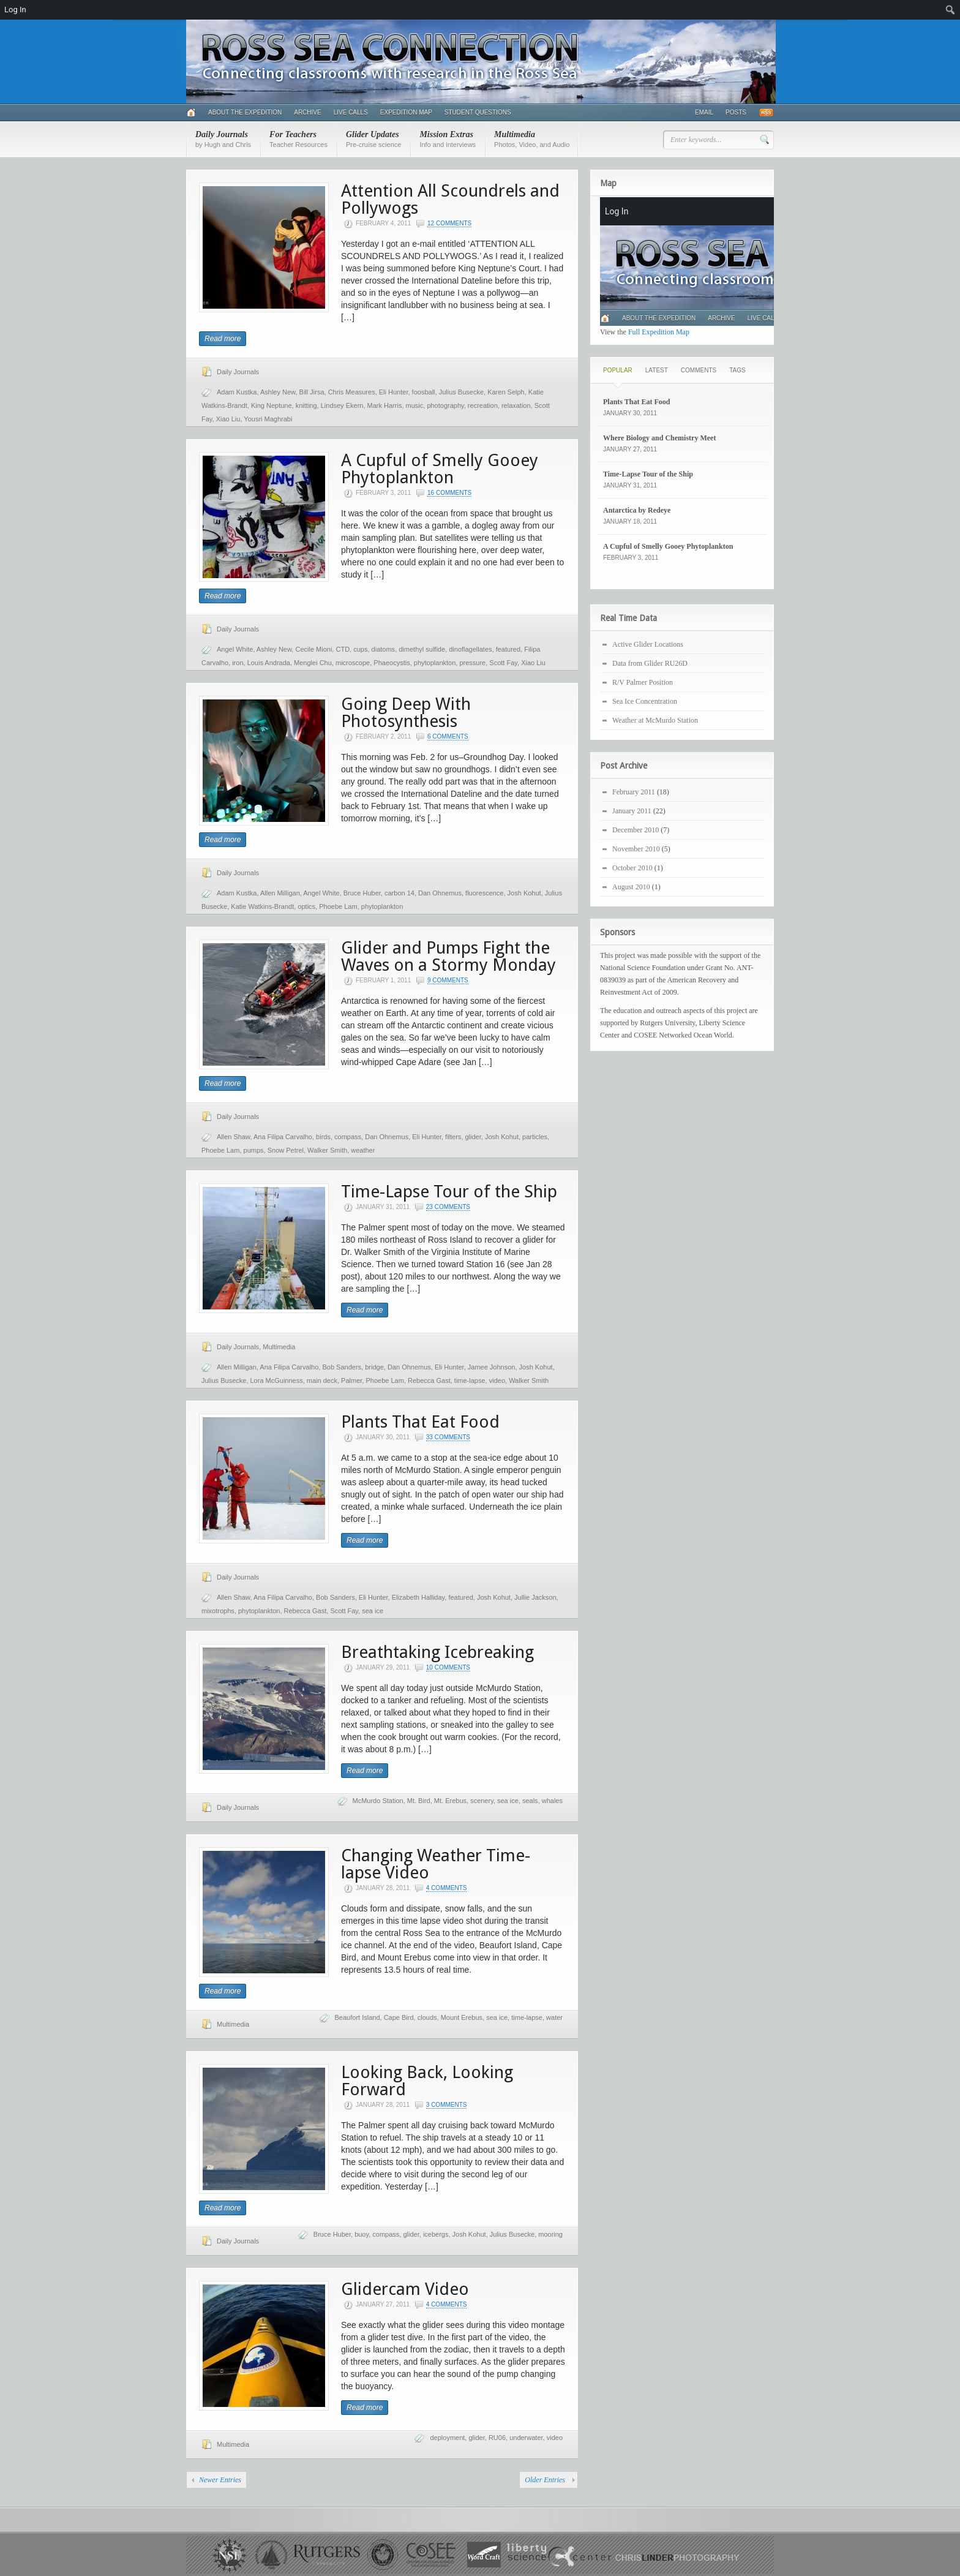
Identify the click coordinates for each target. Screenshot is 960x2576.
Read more (222, 338)
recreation (483, 405)
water (554, 2017)
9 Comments (447, 980)
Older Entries (545, 2480)
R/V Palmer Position (642, 682)
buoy (361, 2234)
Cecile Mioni (313, 649)
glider (473, 1136)
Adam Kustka (237, 392)
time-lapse (470, 1380)
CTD (343, 649)
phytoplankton (435, 662)
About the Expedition (245, 112)
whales (552, 1800)
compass (347, 1136)
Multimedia (531, 139)
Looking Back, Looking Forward (427, 2081)
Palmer (351, 1380)
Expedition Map (406, 112)
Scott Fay (503, 662)
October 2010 (632, 868)
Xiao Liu (228, 419)
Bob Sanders (341, 1367)
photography (445, 405)
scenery (481, 1800)
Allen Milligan (280, 893)
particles (534, 1136)
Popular (617, 370)
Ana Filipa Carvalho (282, 1136)
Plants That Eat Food (420, 1422)
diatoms (384, 649)
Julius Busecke (461, 392)
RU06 (497, 2437)
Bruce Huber (362, 893)
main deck (322, 1380)
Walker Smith (327, 1150)
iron (237, 662)
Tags (737, 370)
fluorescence (484, 893)
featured (508, 649)
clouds (427, 2017)
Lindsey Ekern (342, 405)
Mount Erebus (461, 2017)
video (497, 1380)
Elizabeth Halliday (418, 1597)
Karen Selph (506, 392)
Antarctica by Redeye (636, 510)
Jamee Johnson (492, 1367)
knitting (306, 405)
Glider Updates (373, 139)
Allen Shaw (233, 1136)
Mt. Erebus (450, 1800)
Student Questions (477, 112)
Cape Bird (399, 2017)
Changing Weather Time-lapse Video (435, 1864)
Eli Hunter (393, 392)
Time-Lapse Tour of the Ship (449, 1191)
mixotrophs (217, 1610)
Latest (656, 370)
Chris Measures (351, 392)
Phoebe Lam (338, 906)
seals (530, 1800)
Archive (307, 112)
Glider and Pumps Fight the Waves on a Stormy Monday (448, 956)
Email (704, 112)
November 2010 (636, 849)
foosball (423, 392)
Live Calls (351, 112)
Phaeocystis (391, 662)
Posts (736, 112)
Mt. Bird (418, 1800)
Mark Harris (384, 405)
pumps (254, 1150)
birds (323, 1136)
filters (453, 1136)
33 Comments (448, 1437)
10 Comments (448, 1667)
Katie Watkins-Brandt (262, 906)
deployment (447, 2437)
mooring (550, 2234)
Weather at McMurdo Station (655, 720)
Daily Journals (223, 139)
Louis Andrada (268, 662)
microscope (353, 662)
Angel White (235, 649)
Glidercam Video (405, 2289)
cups (360, 649)
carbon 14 (399, 893)
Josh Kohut (524, 893)
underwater (525, 2437)
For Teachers (298, 139)
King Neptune (271, 405)
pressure (472, 662)
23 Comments (448, 1206)
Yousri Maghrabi (268, 419)
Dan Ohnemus (440, 893)
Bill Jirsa (311, 392)
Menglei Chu (313, 662)
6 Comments (447, 736)
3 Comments (446, 2104)
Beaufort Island (357, 2017)
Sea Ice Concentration (644, 701)
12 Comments (449, 223)
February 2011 (633, 792)
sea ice (372, 1610)
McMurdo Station (378, 1800)
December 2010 (635, 830)
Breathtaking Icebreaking (437, 1652)
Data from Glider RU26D (650, 663)
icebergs (436, 2234)
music (415, 405)
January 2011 (631, 811)
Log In (15, 9)
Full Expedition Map (658, 332)
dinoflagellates (470, 649)
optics (306, 906)
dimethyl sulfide (422, 649)
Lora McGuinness (276, 1380)
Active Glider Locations (647, 644)
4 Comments (446, 1888)
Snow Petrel (286, 1150)
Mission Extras (447, 139)
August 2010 (631, 887)
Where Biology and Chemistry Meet (659, 438)
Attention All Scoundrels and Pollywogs (450, 199)
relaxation (516, 405)
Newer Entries (220, 2480)
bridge (374, 1367)
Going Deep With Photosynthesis (406, 712)
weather (363, 1150)
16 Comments (449, 492)
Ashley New (277, 392)
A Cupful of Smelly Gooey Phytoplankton (439, 469)
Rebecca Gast (429, 1380)
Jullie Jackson (535, 1597)
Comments (698, 370)
